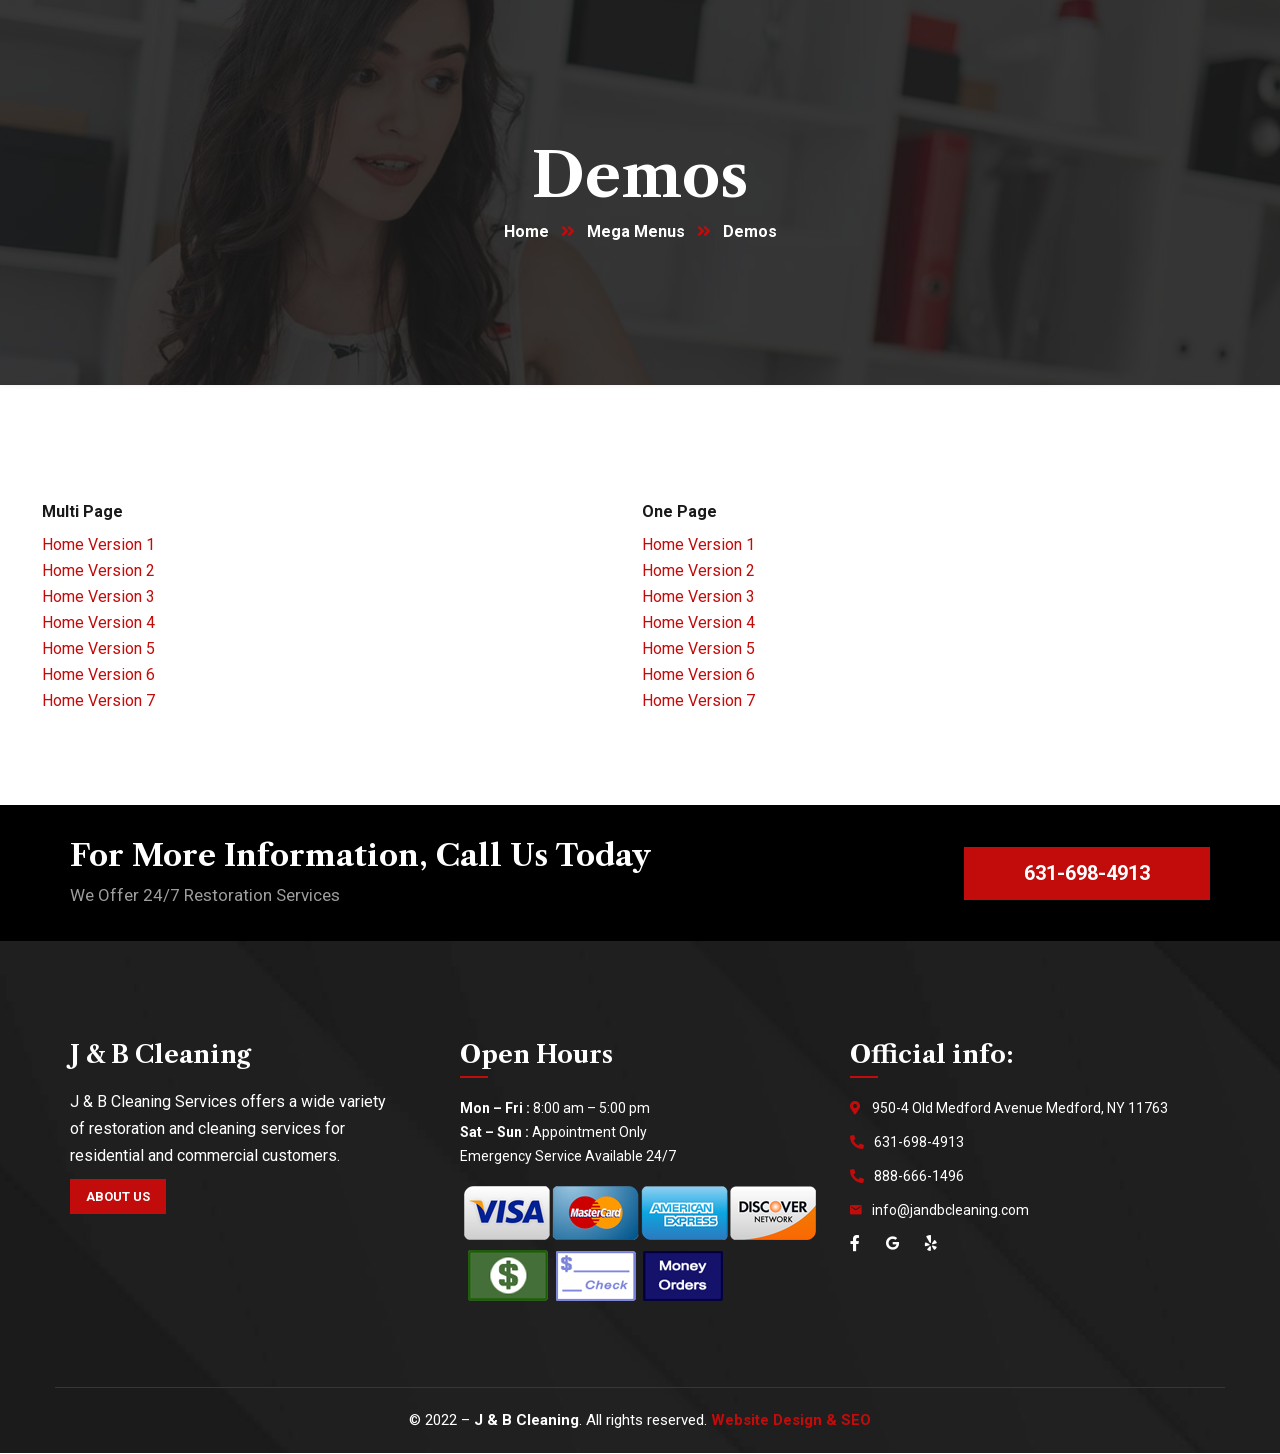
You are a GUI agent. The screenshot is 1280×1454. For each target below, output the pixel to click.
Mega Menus (636, 232)
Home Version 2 (98, 571)
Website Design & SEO (791, 1421)
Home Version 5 (98, 649)
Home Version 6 (98, 675)
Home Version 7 (98, 701)
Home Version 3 (98, 597)
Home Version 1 (98, 545)
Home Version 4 (98, 623)
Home (526, 232)
